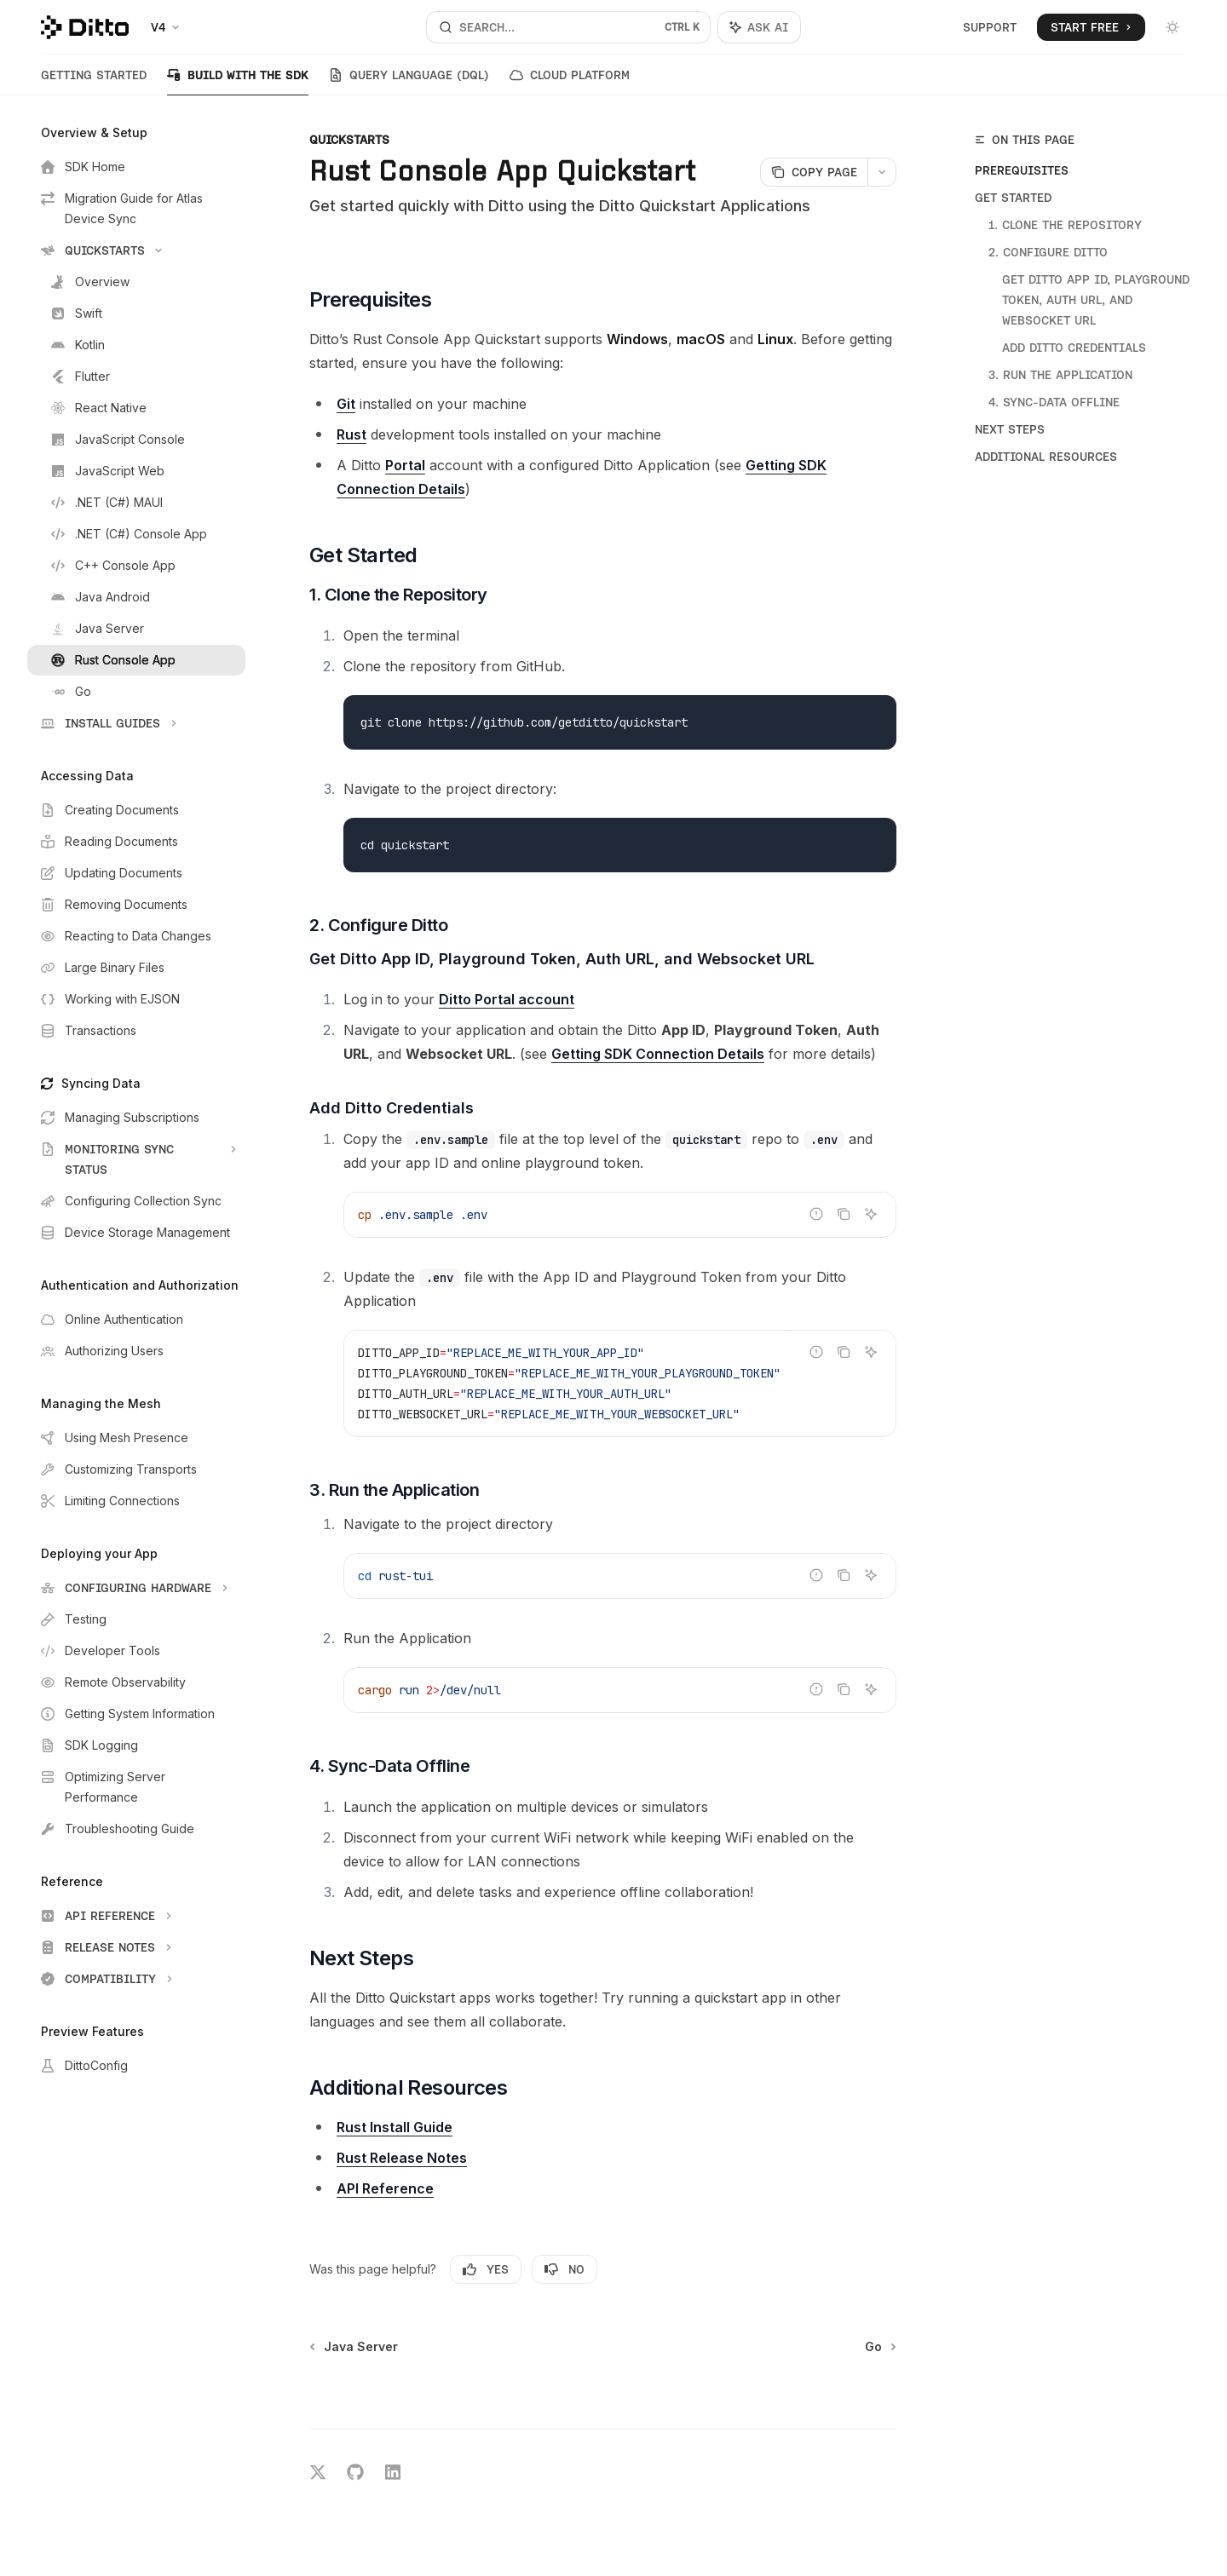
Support (990, 27)
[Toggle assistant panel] (759, 27)
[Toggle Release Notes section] (136, 1947)
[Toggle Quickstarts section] (136, 250)
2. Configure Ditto (1048, 252)
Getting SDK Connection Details (657, 1053)
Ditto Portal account (506, 999)
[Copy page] (813, 172)
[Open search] (568, 27)
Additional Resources (1046, 456)
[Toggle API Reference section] (136, 1915)
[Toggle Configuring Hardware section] (136, 1588)
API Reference (385, 2188)
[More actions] (881, 172)
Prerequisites (1022, 170)
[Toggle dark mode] (1172, 27)
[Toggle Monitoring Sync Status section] (136, 1159)
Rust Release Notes (402, 2157)
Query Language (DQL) (409, 81)
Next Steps (1010, 429)
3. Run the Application (1060, 375)
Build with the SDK (237, 81)
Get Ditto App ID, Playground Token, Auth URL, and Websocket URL (1098, 300)
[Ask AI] (871, 1214)
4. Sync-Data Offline (1054, 402)
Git (346, 403)
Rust (351, 434)
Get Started (1013, 197)
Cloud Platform (570, 81)
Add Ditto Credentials (1074, 347)
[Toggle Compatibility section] (136, 1979)
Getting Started (94, 81)
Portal (405, 465)
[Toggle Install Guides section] (136, 723)
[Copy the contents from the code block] (843, 1214)
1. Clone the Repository (1065, 225)
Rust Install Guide (394, 2127)
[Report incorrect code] (816, 1214)
